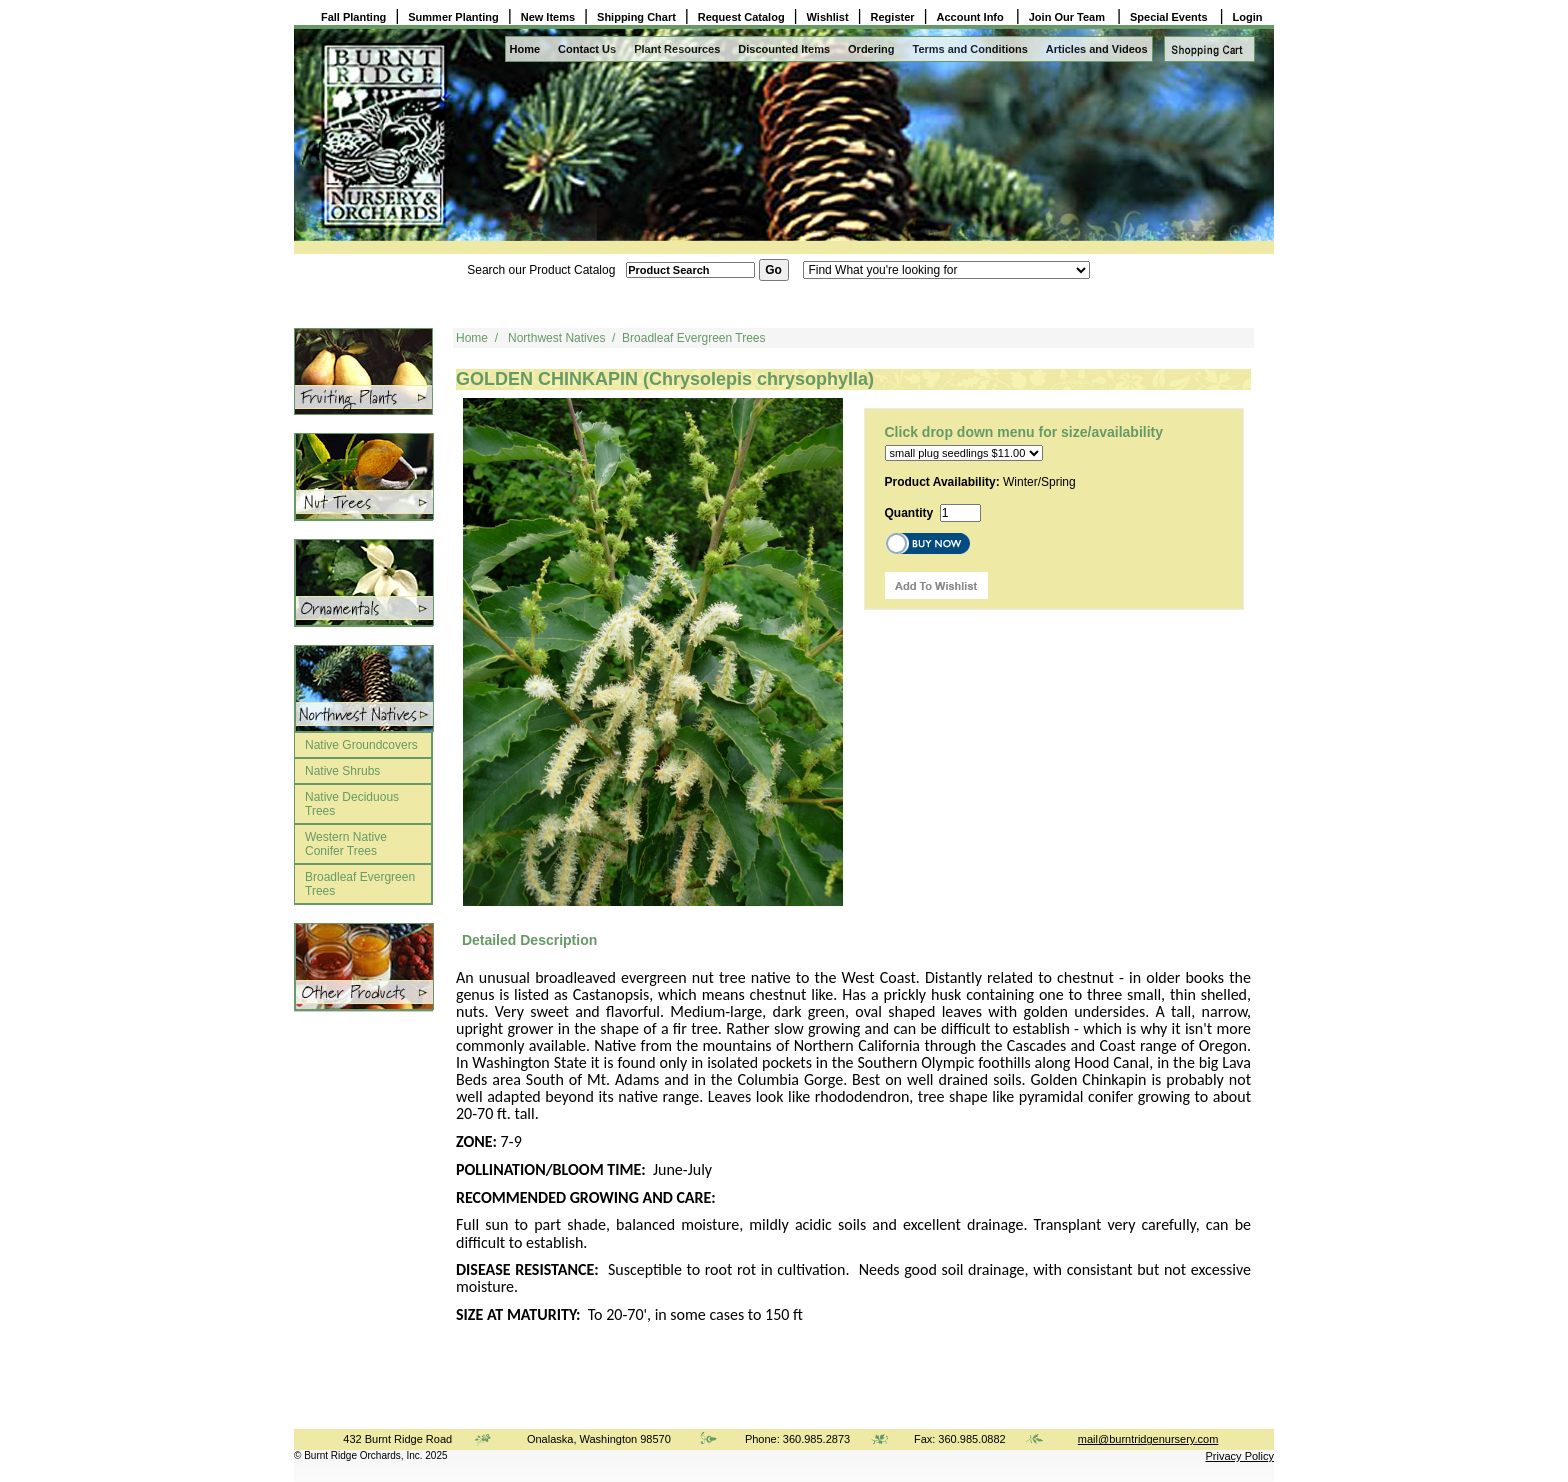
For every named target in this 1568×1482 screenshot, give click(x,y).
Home (525, 49)
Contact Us (587, 49)
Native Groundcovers (361, 745)
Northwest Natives (556, 338)
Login (1248, 17)
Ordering (871, 49)
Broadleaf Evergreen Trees (360, 884)
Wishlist (828, 17)
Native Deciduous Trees (352, 804)
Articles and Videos (1097, 49)
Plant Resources (677, 49)
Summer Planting (453, 17)
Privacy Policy (1240, 1456)
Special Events (1170, 17)
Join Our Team (1068, 17)
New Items (548, 17)
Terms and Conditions (970, 49)
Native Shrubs (342, 771)
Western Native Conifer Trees (346, 844)
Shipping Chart (636, 17)
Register (893, 17)
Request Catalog (741, 17)
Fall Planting (353, 17)
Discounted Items (784, 49)
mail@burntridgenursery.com (1148, 1439)
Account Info (972, 17)
